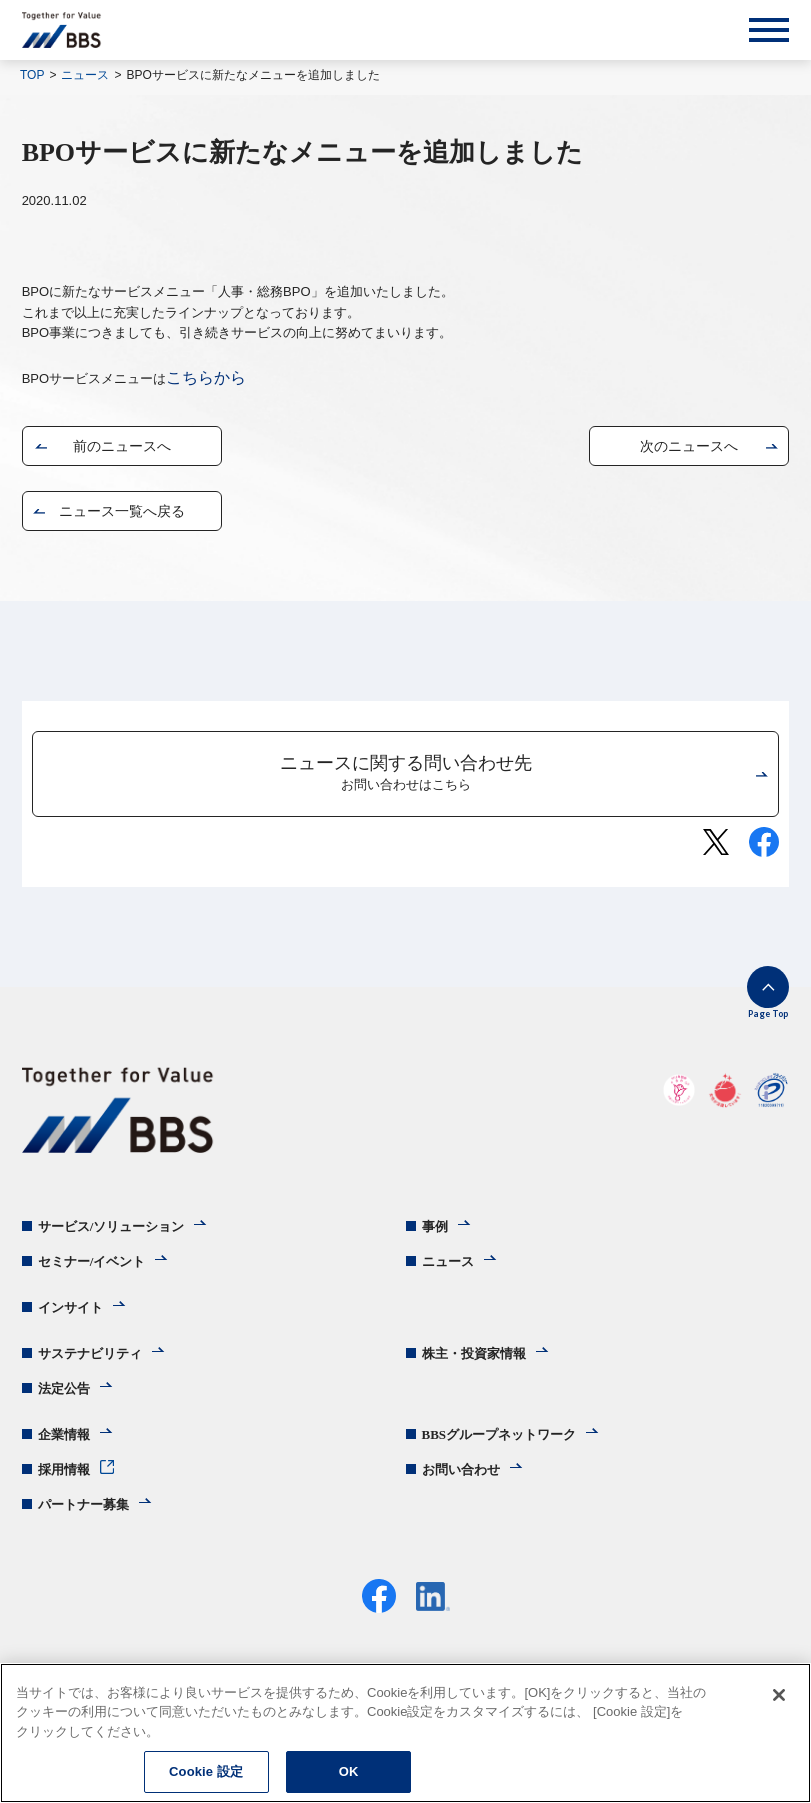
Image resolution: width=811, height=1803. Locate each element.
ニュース (85, 75)
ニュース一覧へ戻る (122, 511)
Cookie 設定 (206, 1771)
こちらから (206, 377)
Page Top (768, 1013)
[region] (405, 1733)
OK (349, 1771)
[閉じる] (779, 1695)
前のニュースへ (122, 446)
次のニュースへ (689, 446)
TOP (32, 75)
